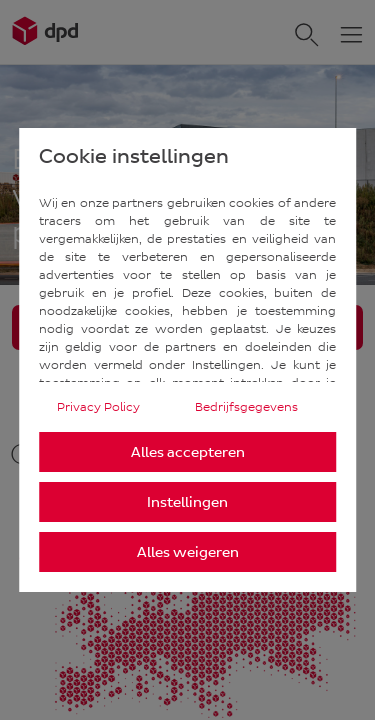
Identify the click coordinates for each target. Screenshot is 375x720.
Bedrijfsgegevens (246, 407)
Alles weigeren (188, 552)
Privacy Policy (98, 407)
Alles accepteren (188, 452)
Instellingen (187, 502)
